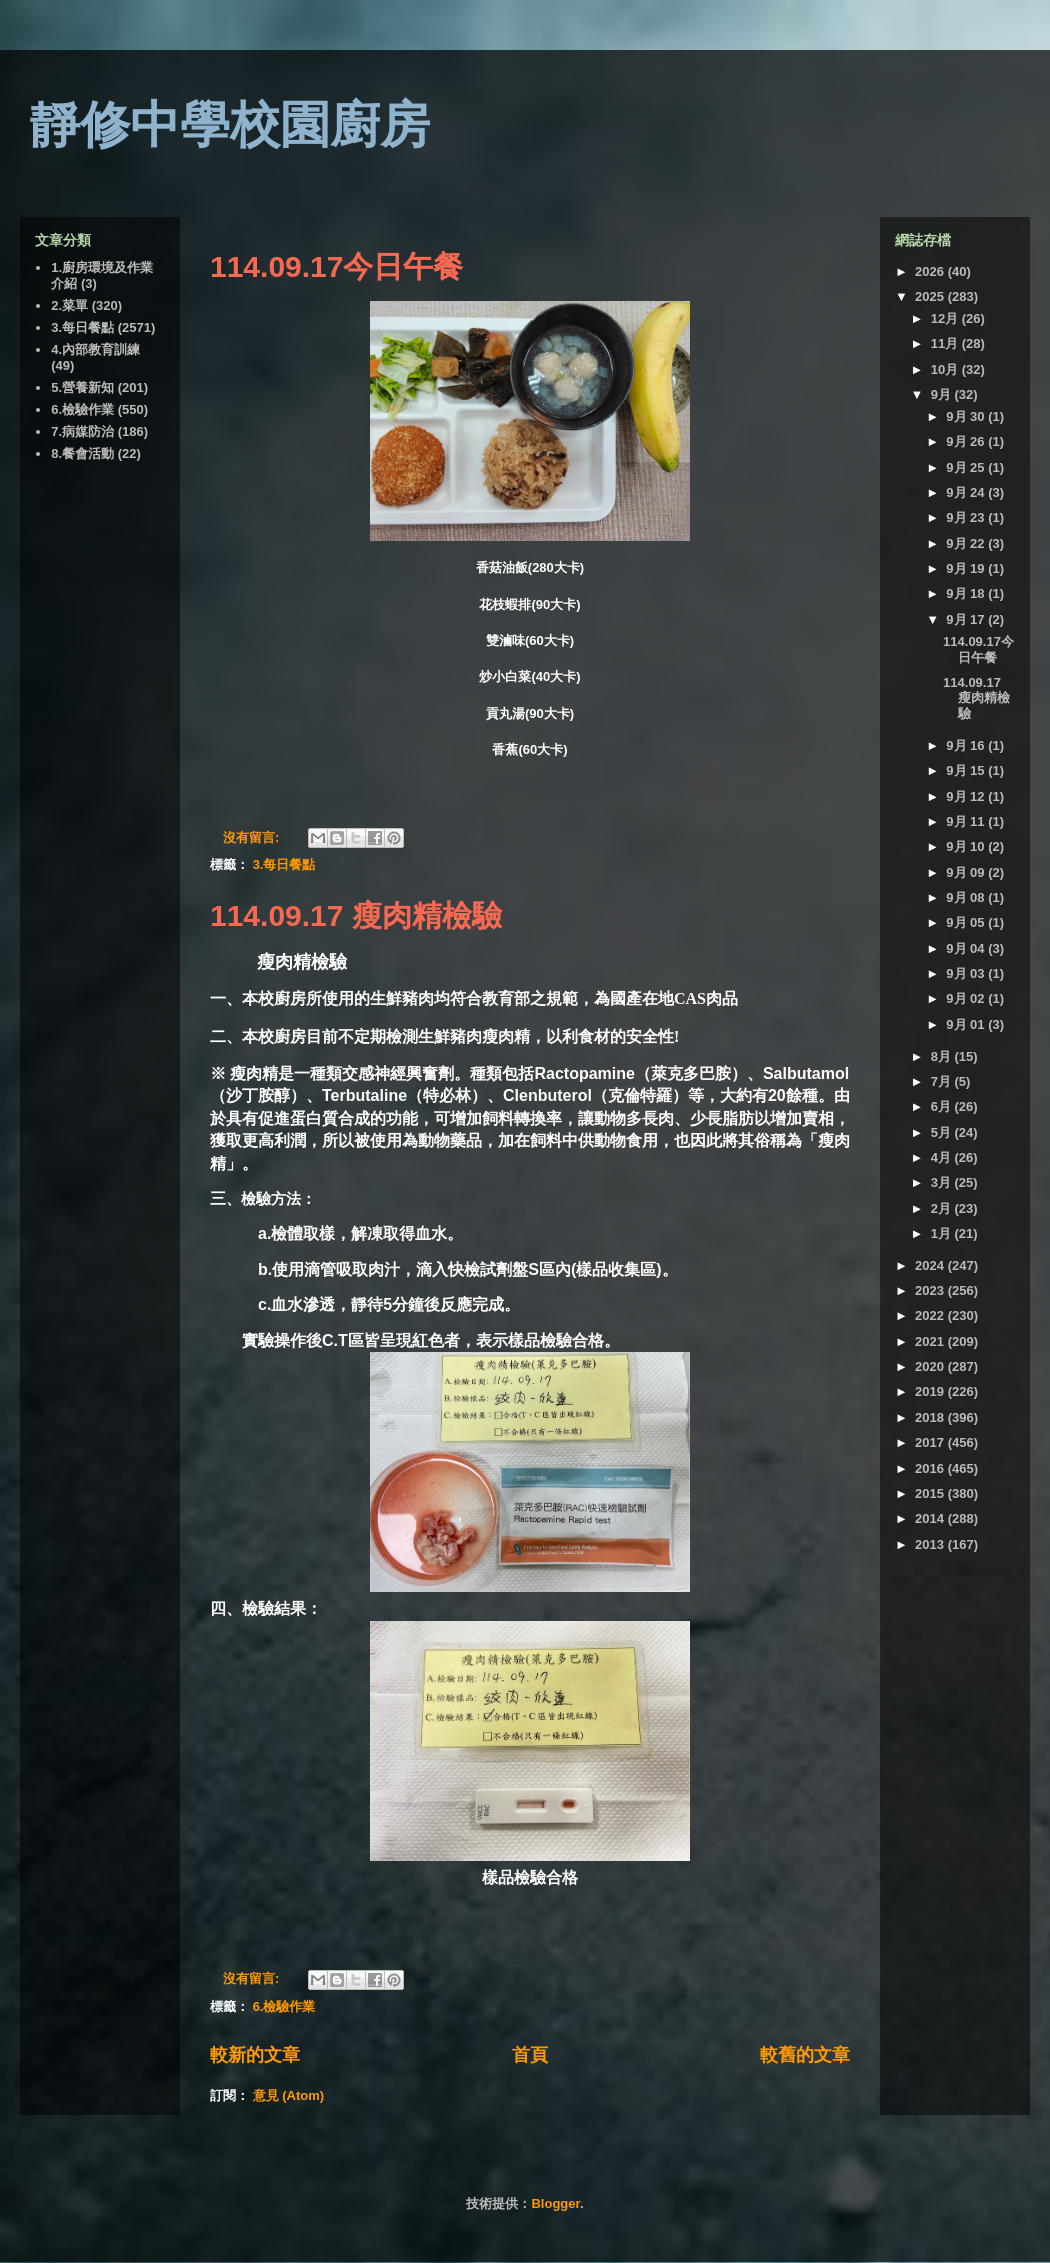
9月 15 (967, 770)
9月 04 (967, 948)
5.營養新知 (82, 387)
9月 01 (967, 1024)
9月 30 (967, 416)
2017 (931, 1442)
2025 (931, 296)
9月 (943, 394)
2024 (931, 1265)
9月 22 (967, 543)
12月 (946, 318)
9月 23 (967, 517)
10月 (946, 369)
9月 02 (967, 998)
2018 (931, 1417)
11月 (946, 343)
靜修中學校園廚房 (230, 125)
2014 (931, 1518)
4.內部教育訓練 (95, 349)
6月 (943, 1106)
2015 (931, 1493)
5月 (943, 1132)
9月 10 (967, 846)
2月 (943, 1208)
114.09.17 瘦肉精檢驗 (356, 915)
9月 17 (967, 619)
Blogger (555, 2203)
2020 (931, 1366)
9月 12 (967, 796)
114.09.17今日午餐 (336, 266)
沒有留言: (253, 837)
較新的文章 (255, 2055)
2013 (931, 1544)
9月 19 (967, 568)
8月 (943, 1056)
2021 (931, 1341)
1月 (943, 1233)
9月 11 (967, 821)
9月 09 (967, 872)
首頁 (530, 2055)
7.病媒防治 (82, 431)
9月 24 (967, 492)
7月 (943, 1081)
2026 (931, 271)
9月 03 (967, 973)
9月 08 (967, 897)
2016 (931, 1468)
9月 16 (967, 745)
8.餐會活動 (82, 453)
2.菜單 (69, 305)
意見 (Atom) (289, 2095)
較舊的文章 (805, 2055)
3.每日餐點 (284, 864)
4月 (943, 1157)
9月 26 (967, 441)
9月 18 (967, 593)
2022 (931, 1315)
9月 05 (967, 922)
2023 (931, 1290)
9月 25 (967, 467)
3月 (943, 1182)
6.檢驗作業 (284, 2006)
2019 (931, 1391)
